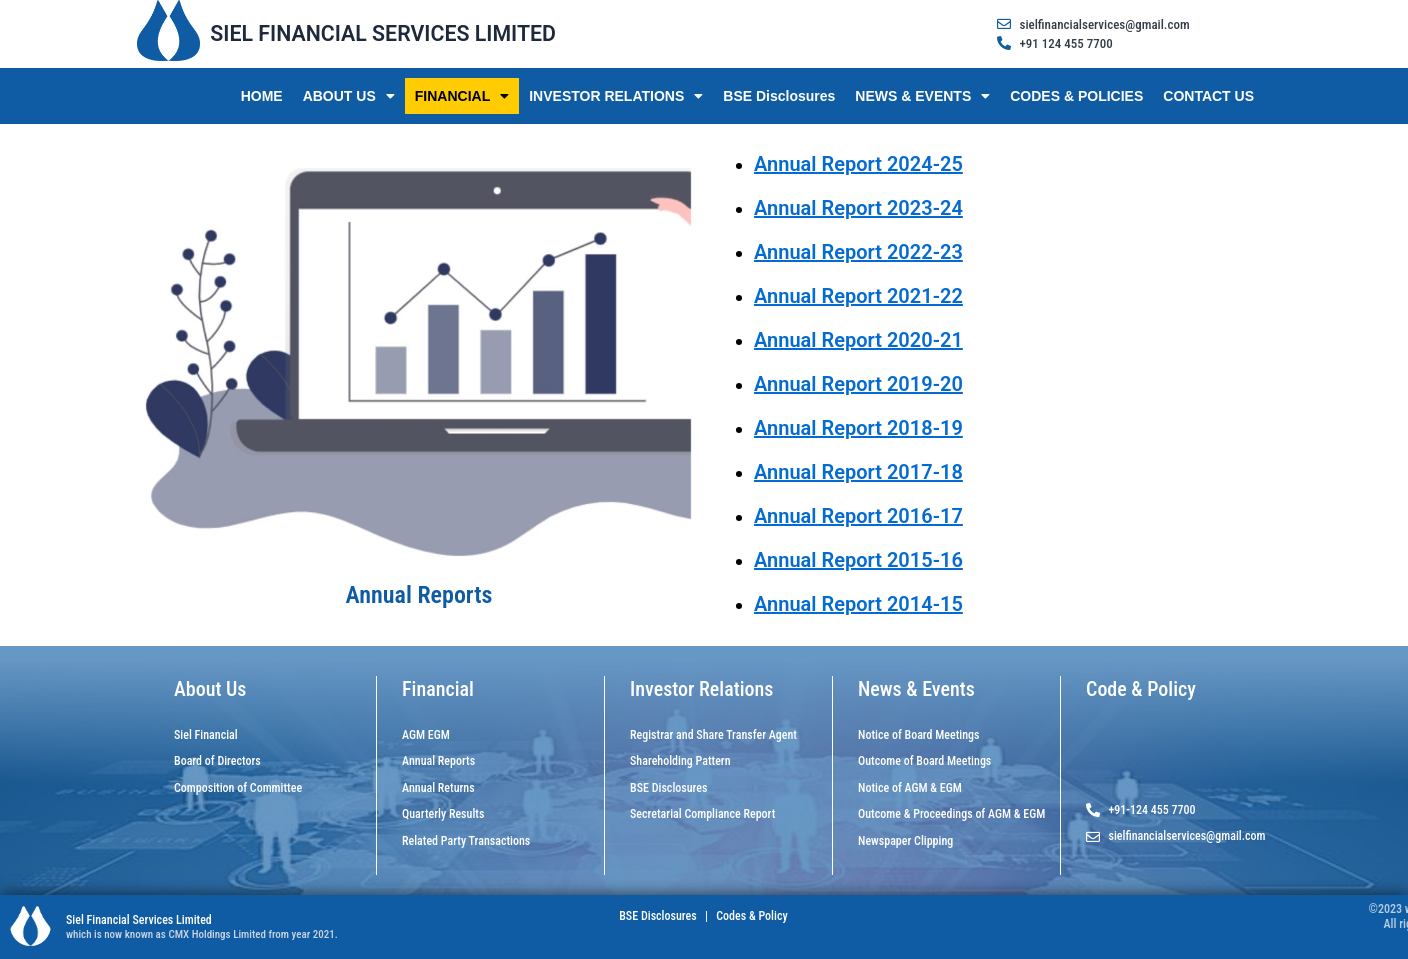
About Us (210, 689)
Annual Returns (438, 788)
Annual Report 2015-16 (858, 560)
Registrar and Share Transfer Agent (713, 735)
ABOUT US (349, 96)
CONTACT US (1208, 96)
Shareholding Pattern (680, 761)
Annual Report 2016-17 (858, 516)
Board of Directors (217, 761)
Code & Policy (1141, 689)
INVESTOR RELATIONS (616, 96)
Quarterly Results (443, 814)
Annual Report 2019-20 (858, 384)
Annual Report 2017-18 (858, 472)
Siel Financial (206, 735)
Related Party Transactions (466, 841)
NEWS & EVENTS (922, 96)
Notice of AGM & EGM (910, 788)
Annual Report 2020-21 (858, 340)
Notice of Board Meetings (919, 735)
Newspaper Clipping (905, 841)
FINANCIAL (462, 96)
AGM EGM (426, 735)
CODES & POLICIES (1076, 96)
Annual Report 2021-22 (858, 296)
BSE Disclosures (779, 96)
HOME (262, 96)
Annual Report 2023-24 (858, 208)
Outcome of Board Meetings (924, 761)
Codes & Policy (751, 916)
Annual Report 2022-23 (858, 252)
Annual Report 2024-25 (858, 164)
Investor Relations (701, 689)
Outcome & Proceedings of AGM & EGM (951, 814)
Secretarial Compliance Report (702, 814)
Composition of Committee (238, 788)
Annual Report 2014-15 (858, 604)
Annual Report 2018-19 (858, 428)
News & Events (916, 689)
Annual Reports (438, 761)
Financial (438, 689)
